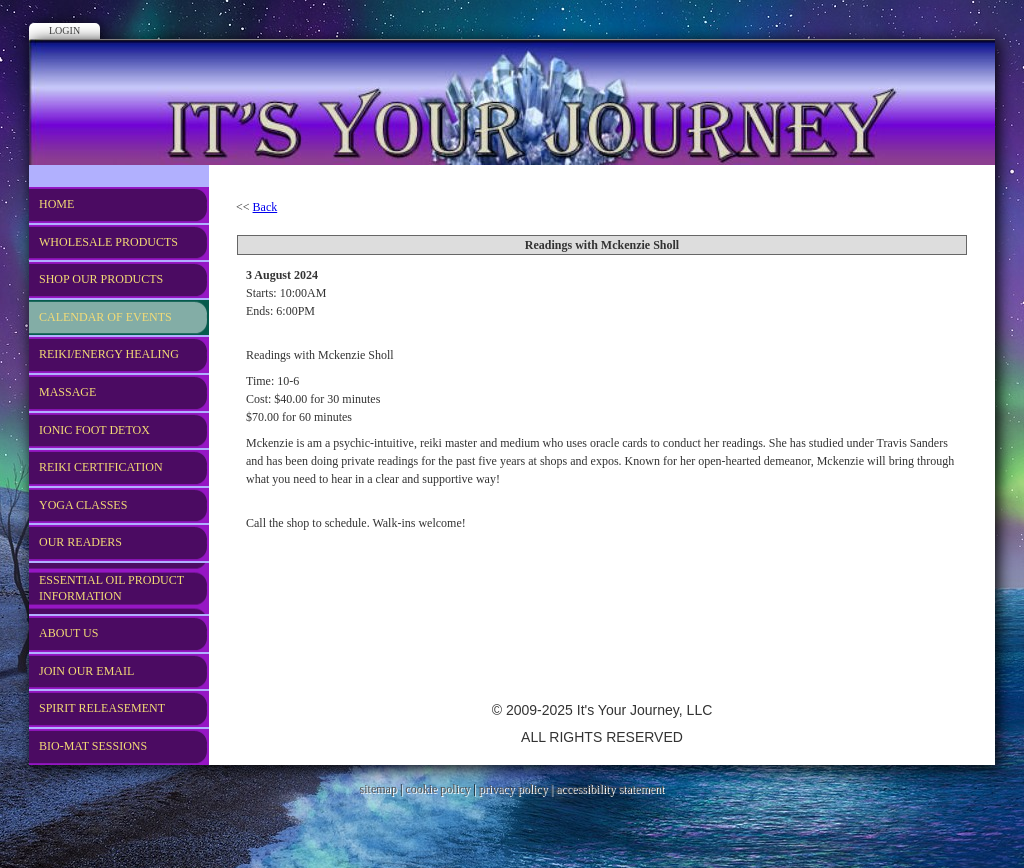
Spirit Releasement (102, 708)
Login (64, 30)
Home (56, 204)
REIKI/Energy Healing (109, 354)
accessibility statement (610, 789)
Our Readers (80, 542)
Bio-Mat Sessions (93, 746)
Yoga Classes (83, 505)
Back (265, 207)
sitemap (378, 789)
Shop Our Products (101, 279)
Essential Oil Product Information (111, 588)
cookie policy (437, 789)
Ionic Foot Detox (94, 430)
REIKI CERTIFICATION (101, 467)
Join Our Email (86, 671)
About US (68, 633)
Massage (67, 392)
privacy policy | (517, 789)
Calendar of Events (105, 317)
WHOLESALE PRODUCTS (108, 242)
